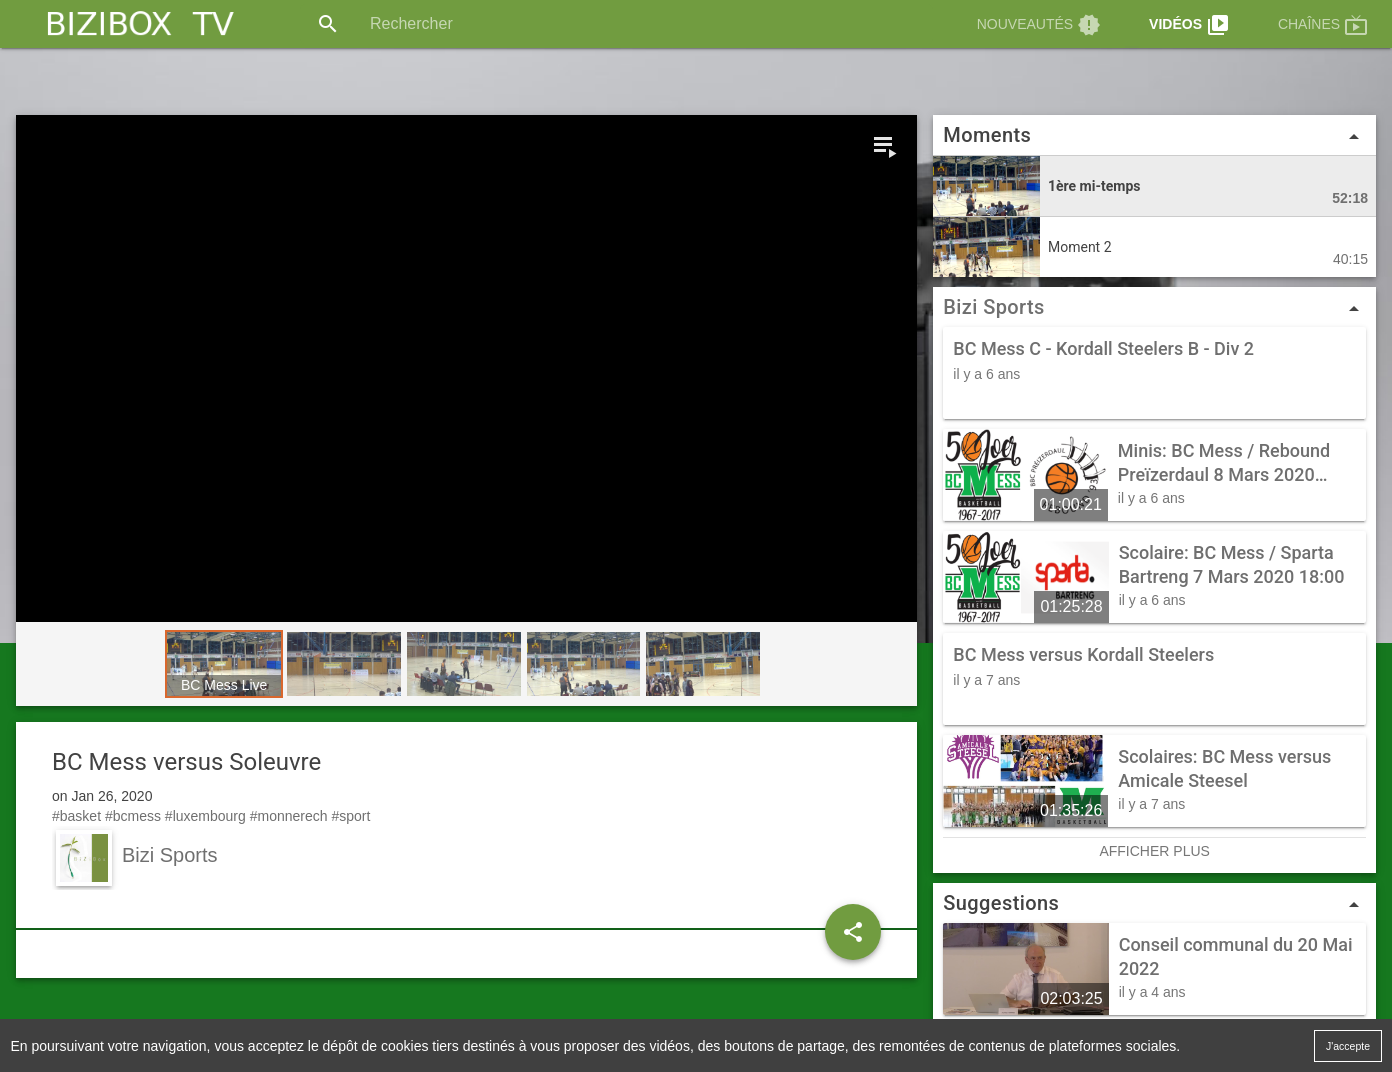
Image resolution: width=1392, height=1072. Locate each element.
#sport (350, 816)
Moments (1154, 136)
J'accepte (1348, 1045)
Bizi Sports (993, 307)
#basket (76, 816)
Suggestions (1154, 903)
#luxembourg (205, 816)
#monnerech (289, 816)
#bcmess (133, 816)
